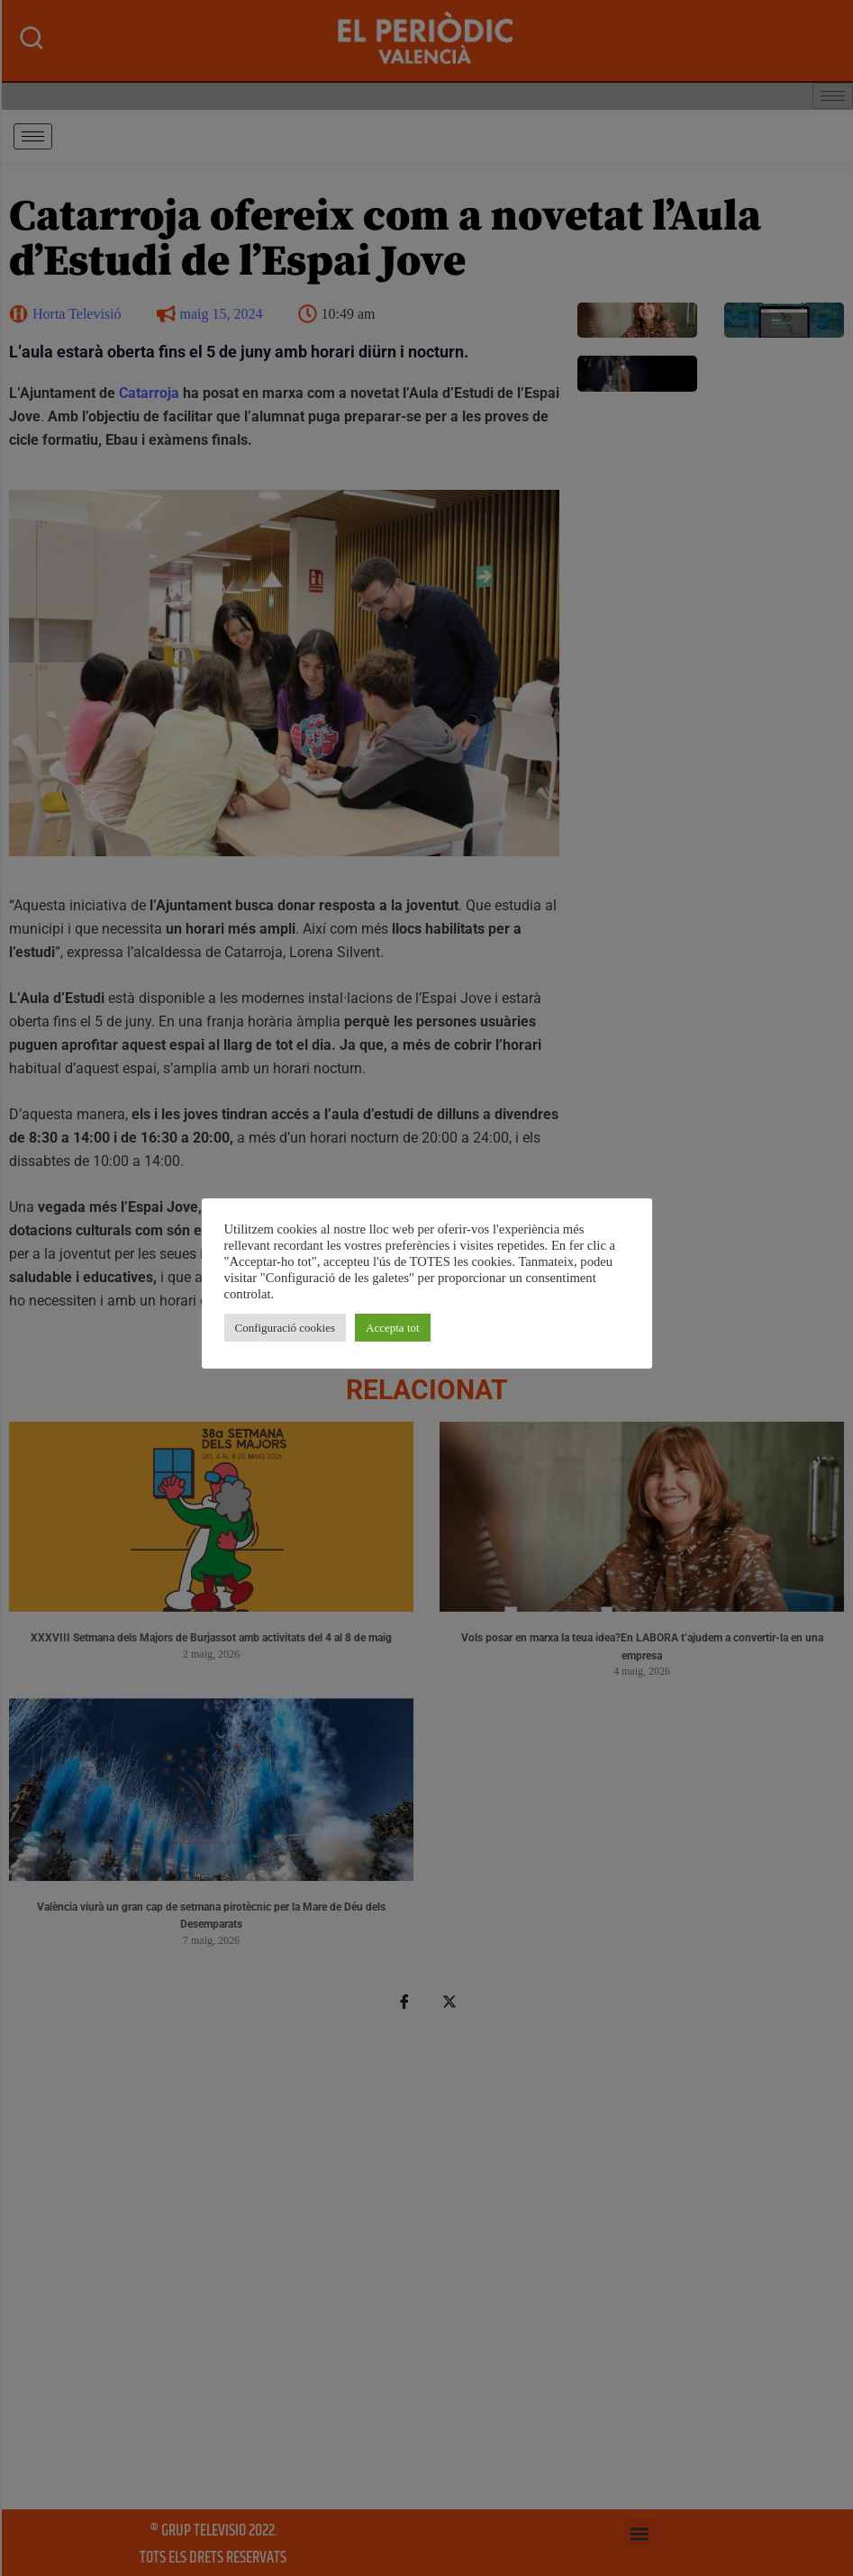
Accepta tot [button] (393, 1327)
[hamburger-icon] (33, 136)
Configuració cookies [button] (285, 1327)
